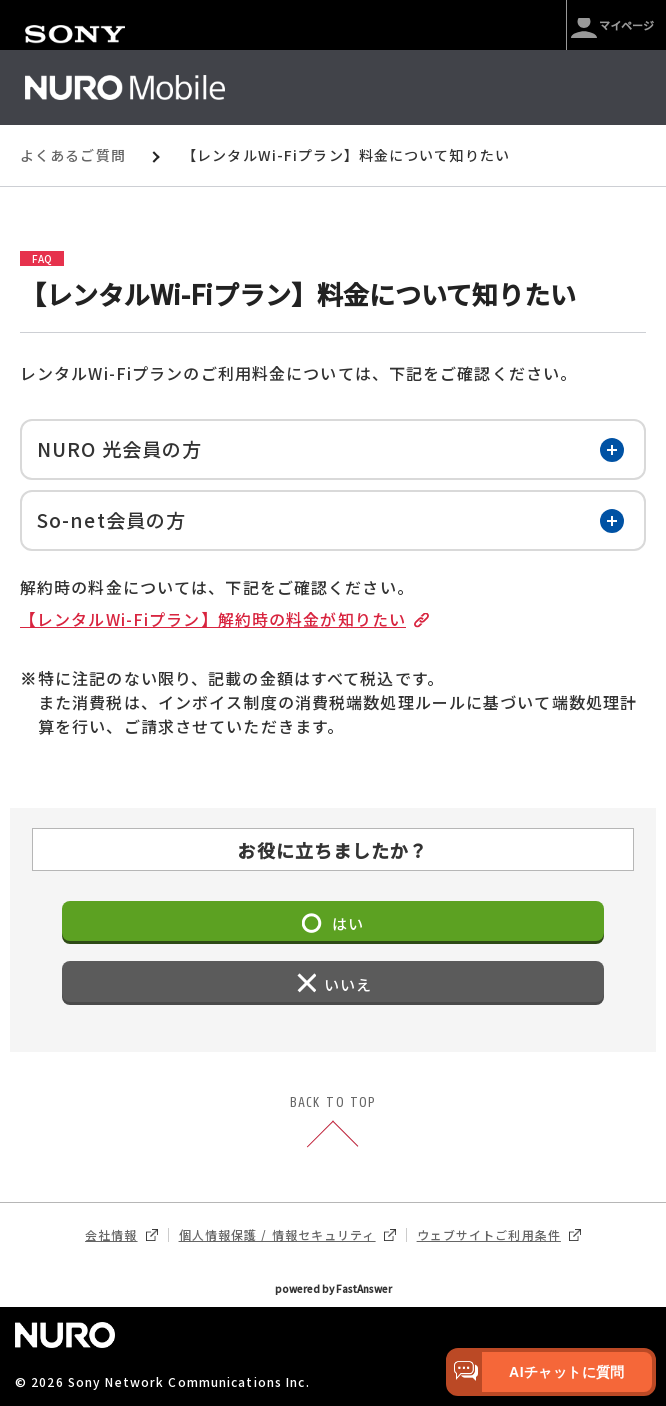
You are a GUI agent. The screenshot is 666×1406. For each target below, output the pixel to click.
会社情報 (121, 1235)
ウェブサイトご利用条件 (499, 1235)
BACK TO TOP (333, 1123)
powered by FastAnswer (333, 1288)
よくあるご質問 (73, 155)
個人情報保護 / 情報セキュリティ (287, 1235)
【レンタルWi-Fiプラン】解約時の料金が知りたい (220, 619)
